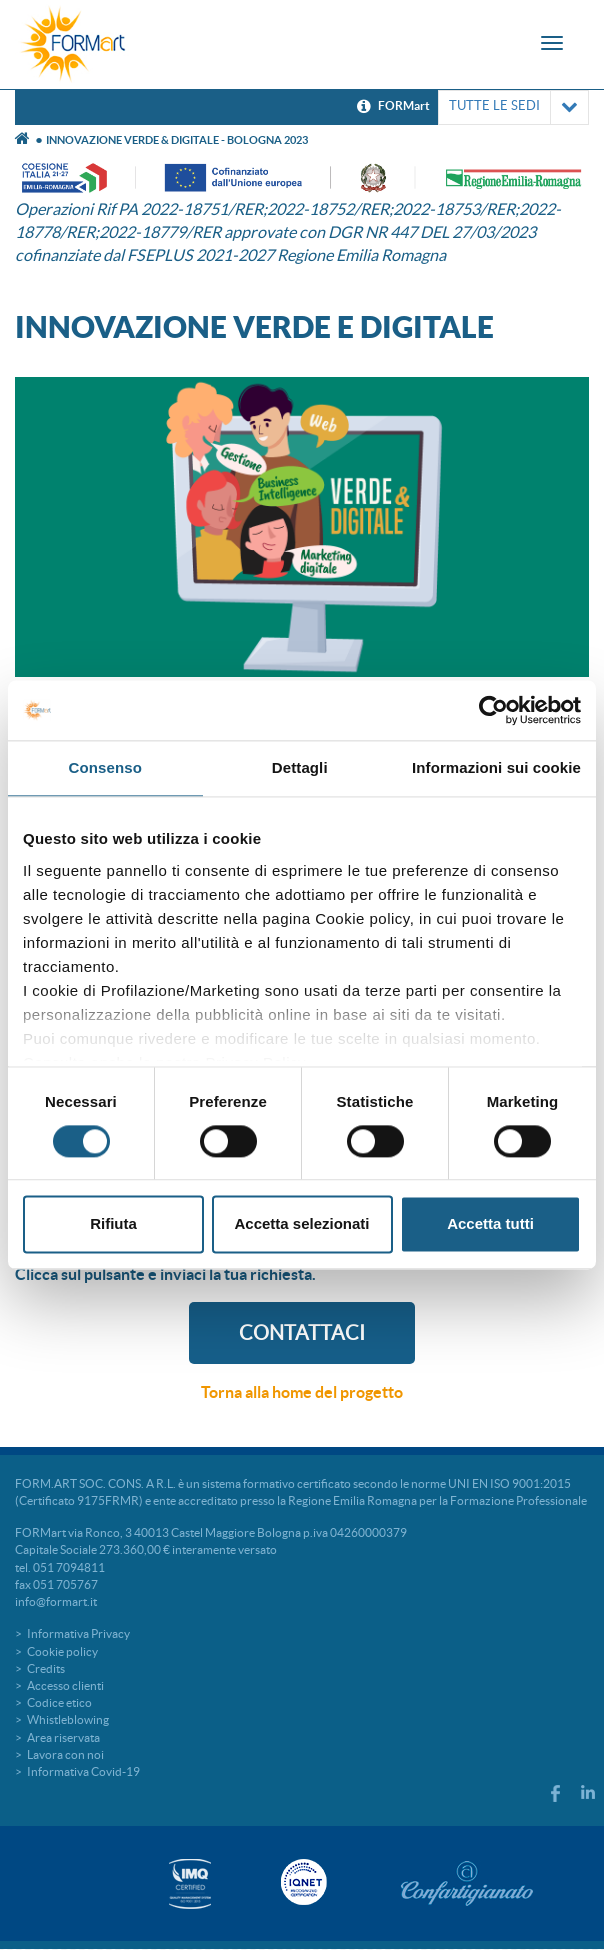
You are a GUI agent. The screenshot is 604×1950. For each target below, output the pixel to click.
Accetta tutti (490, 1224)
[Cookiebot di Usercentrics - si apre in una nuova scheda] (493, 710)
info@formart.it (56, 1601)
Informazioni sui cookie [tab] (496, 767)
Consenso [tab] (105, 767)
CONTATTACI (302, 1333)
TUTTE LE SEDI (513, 107)
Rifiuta (113, 1224)
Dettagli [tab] (300, 767)
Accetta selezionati (301, 1224)
